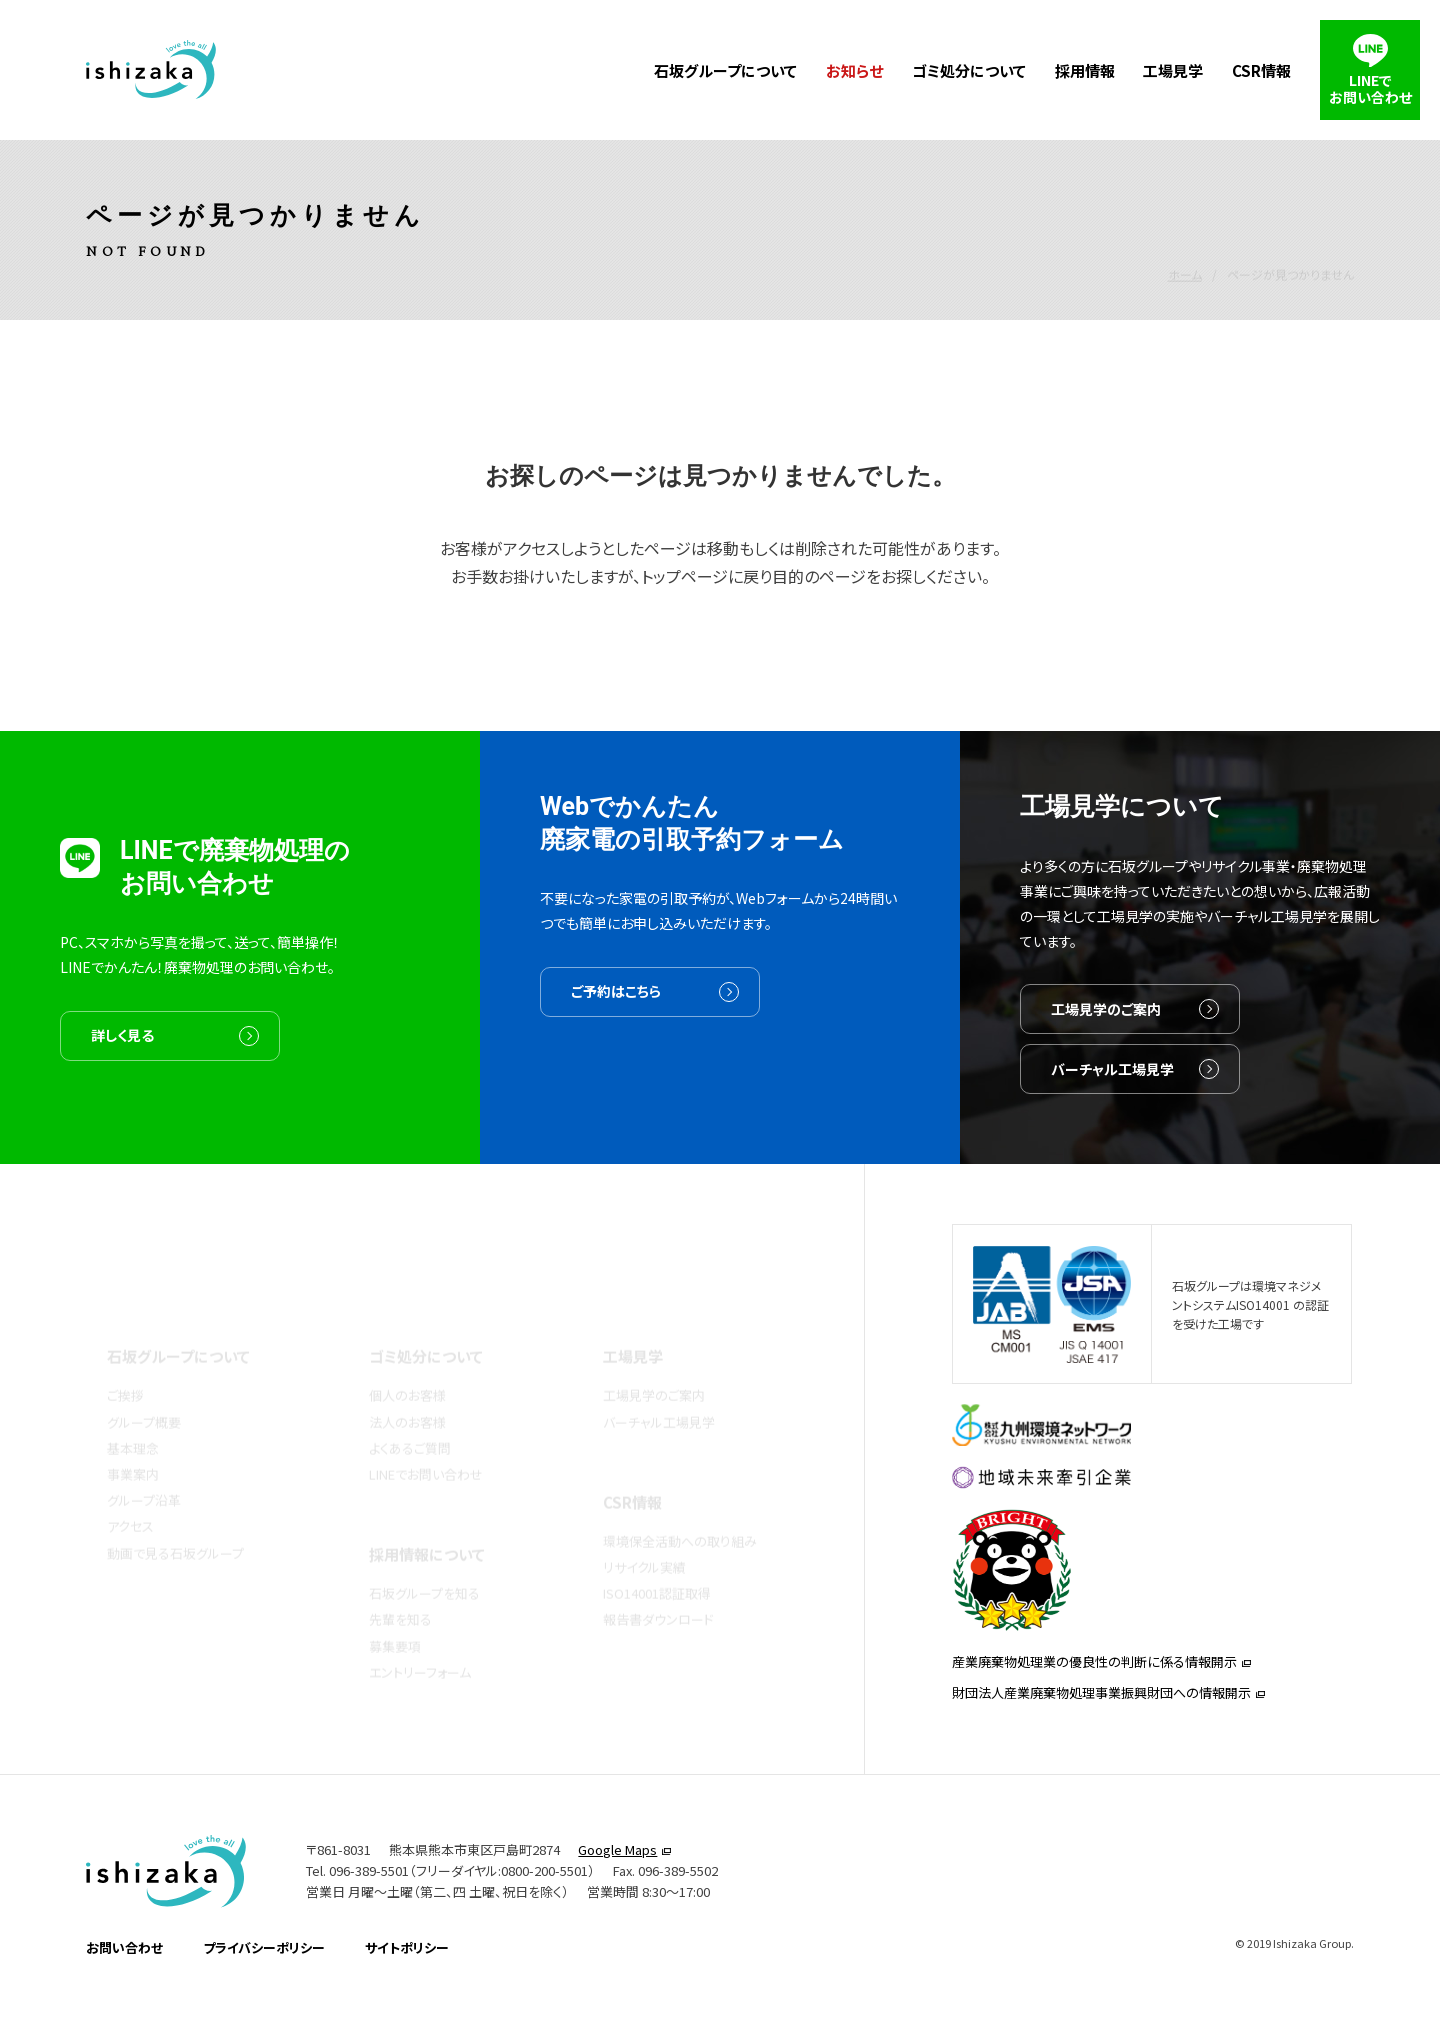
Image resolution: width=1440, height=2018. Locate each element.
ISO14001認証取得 (657, 1562)
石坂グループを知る (424, 1562)
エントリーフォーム (420, 1641)
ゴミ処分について (969, 70)
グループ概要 (144, 1391)
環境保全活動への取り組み (680, 1510)
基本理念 (133, 1417)
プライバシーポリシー (264, 1974)
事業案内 (133, 1443)
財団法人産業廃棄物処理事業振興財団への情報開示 (1101, 1714)
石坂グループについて (725, 70)
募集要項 (395, 1615)
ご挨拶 (125, 1364)
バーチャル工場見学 (1112, 1097)
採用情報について (427, 1523)
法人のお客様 (407, 1391)
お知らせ (854, 70)
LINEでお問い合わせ (426, 1443)
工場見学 (1173, 70)
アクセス (130, 1495)
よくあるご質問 (410, 1417)
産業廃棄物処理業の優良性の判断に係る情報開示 (1094, 1683)
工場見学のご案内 (1106, 1037)
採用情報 (1085, 70)
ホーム (1185, 230)
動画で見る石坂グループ (175, 1522)
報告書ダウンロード (658, 1588)
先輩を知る (400, 1588)
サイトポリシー (407, 1974)
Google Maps (617, 1877)
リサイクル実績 (644, 1536)
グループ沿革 (144, 1469)
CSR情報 (1261, 70)
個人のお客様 (407, 1364)
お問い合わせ (124, 1974)
